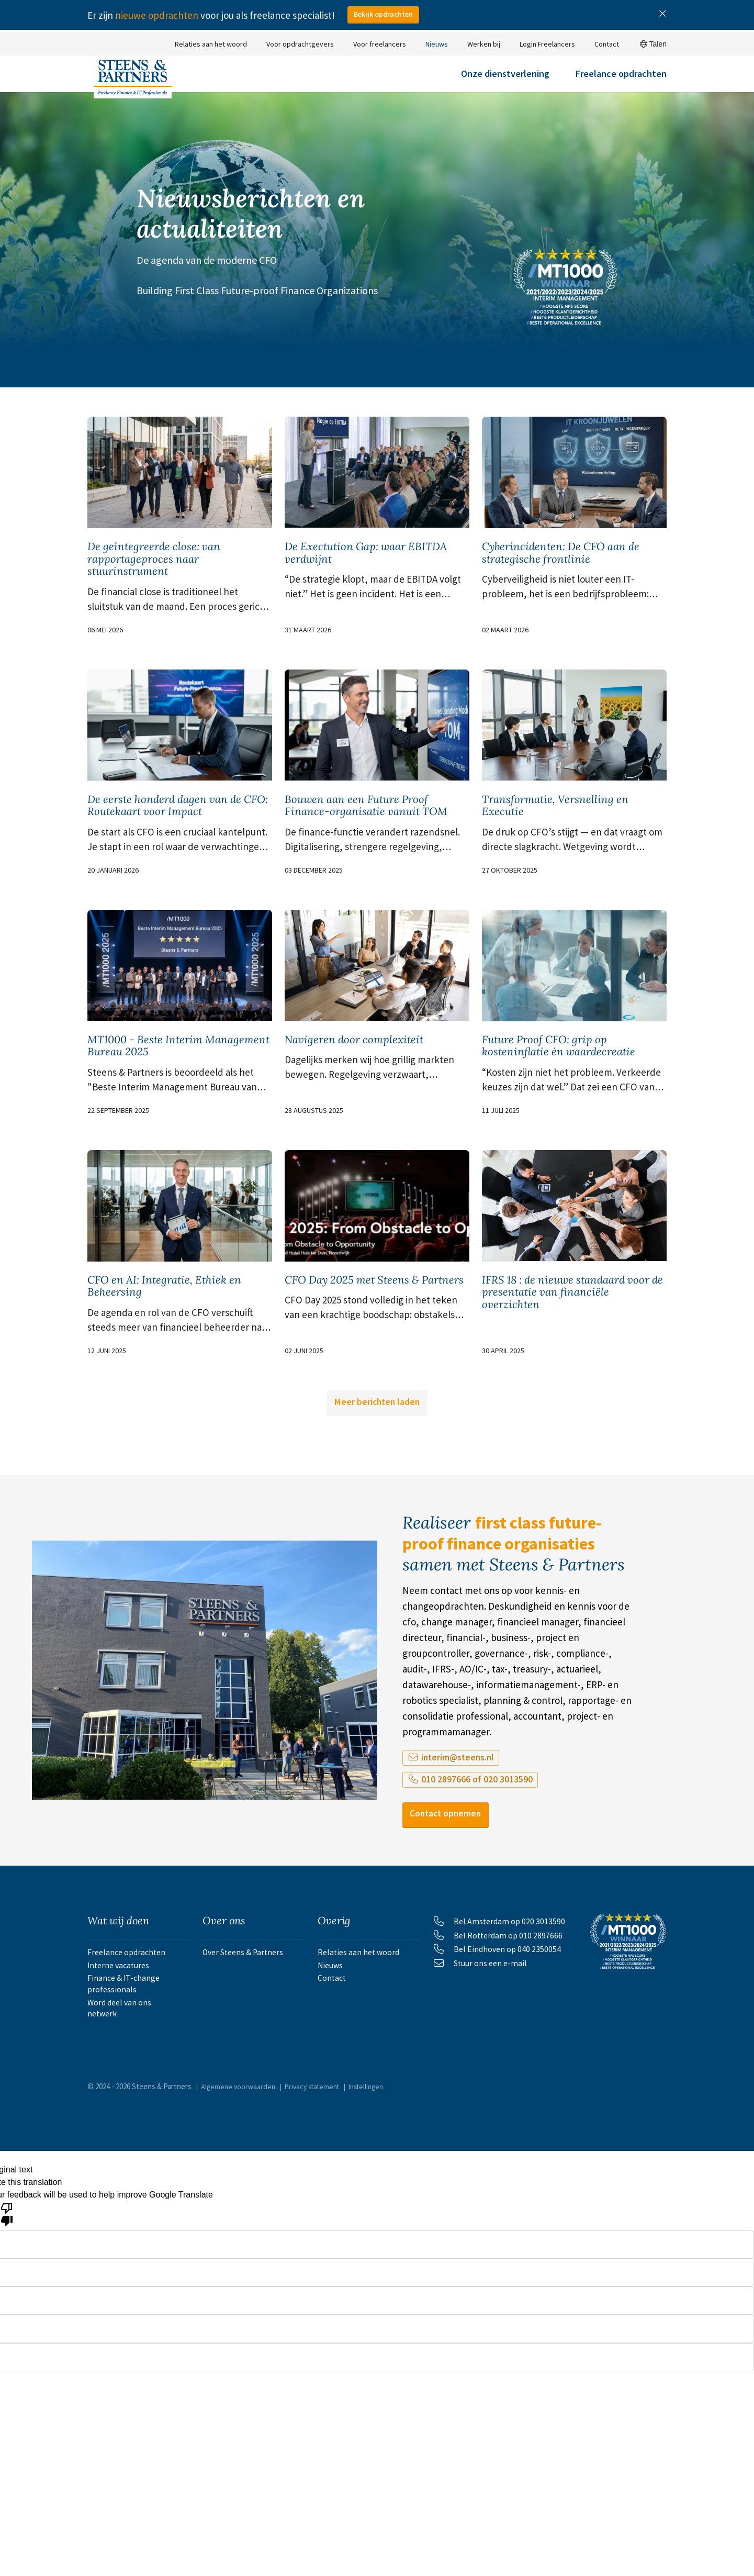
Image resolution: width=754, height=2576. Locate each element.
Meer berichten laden (377, 1455)
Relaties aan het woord (211, 44)
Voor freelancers (379, 44)
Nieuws (436, 44)
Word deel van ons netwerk (138, 2085)
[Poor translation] (7, 2289)
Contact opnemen (453, 1870)
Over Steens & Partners (245, 2012)
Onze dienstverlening (505, 82)
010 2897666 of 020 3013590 (470, 1834)
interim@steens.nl (449, 1812)
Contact (606, 44)
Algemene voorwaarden (239, 2162)
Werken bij (483, 44)
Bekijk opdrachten (386, 15)
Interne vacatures (120, 2032)
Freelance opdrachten (621, 82)
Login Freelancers (547, 44)
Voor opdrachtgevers (300, 44)
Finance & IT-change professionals (125, 2059)
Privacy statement (318, 2162)
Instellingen (377, 2162)
